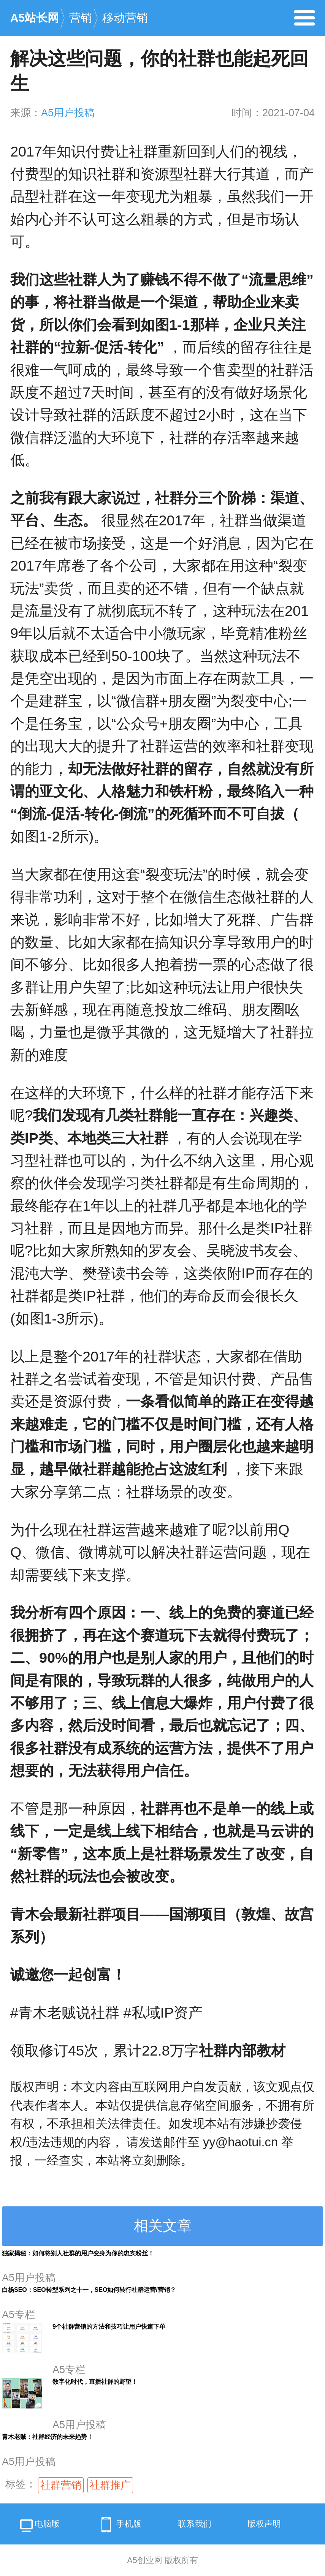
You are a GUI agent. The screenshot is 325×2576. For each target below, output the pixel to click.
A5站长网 (34, 17)
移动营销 (125, 17)
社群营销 (60, 2485)
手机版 (118, 2524)
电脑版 (39, 2526)
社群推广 (110, 2485)
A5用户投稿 (68, 113)
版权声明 (264, 2524)
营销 (80, 17)
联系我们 (194, 2524)
